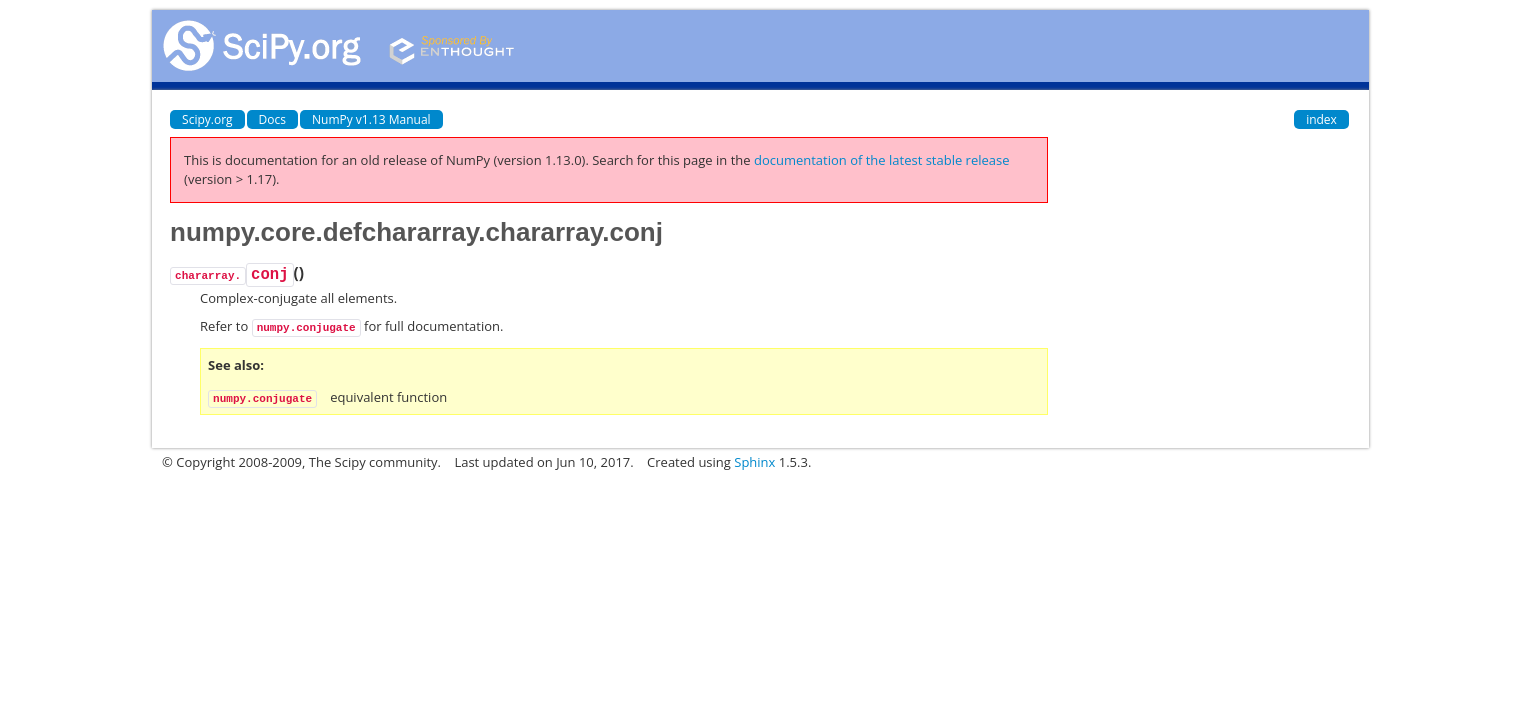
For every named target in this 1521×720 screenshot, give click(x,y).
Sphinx (754, 462)
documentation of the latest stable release (882, 160)
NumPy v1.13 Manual (371, 119)
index (1321, 119)
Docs (272, 119)
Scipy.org (207, 119)
